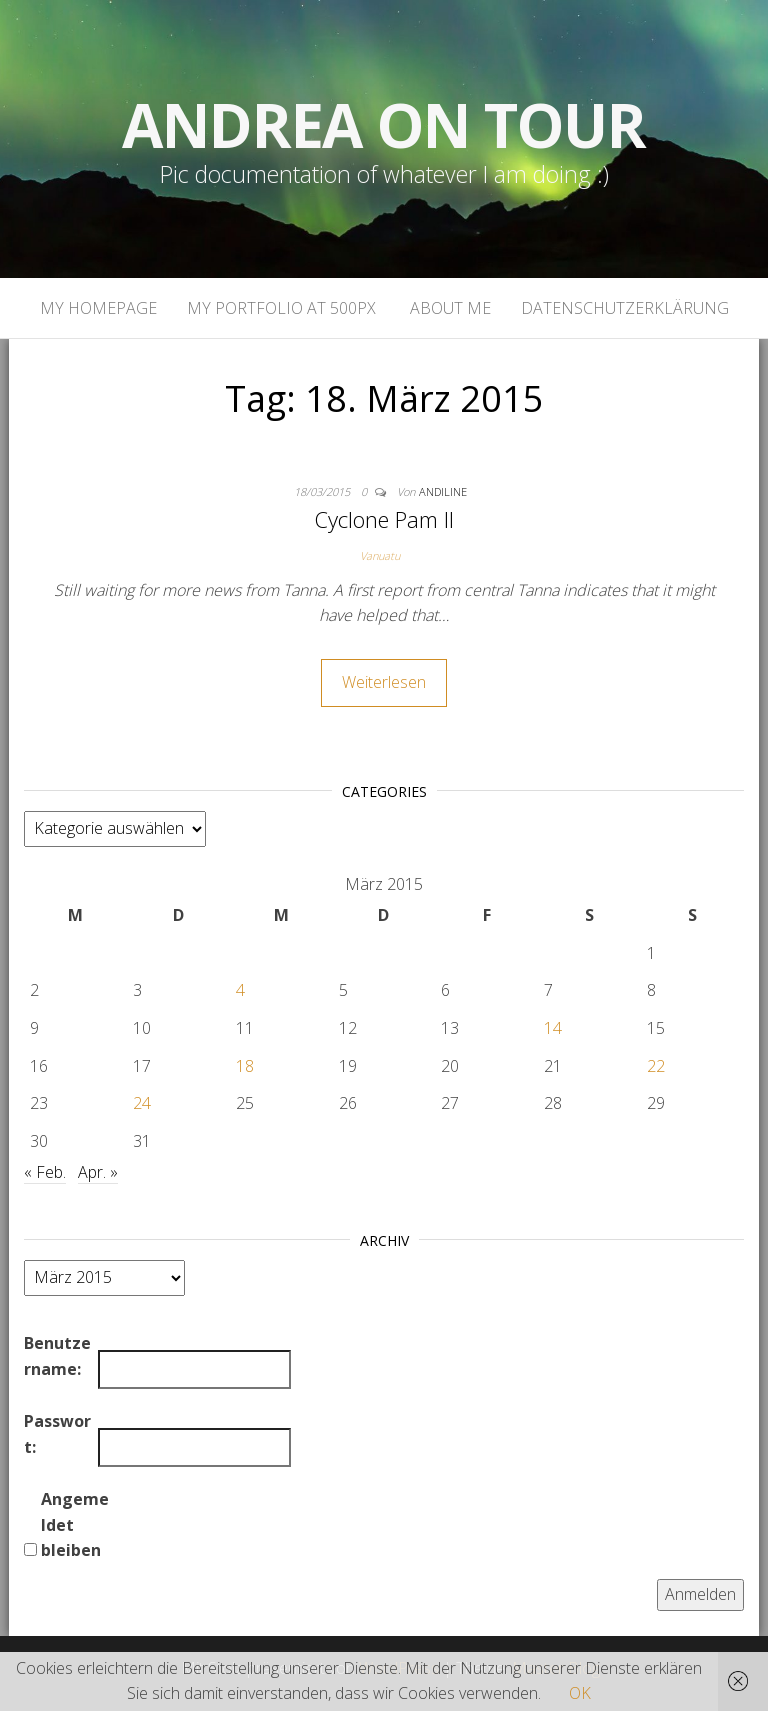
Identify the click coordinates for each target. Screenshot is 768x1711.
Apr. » (98, 1172)
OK (580, 1693)
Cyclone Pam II (384, 519)
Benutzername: (57, 1356)
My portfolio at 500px (281, 308)
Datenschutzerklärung (625, 308)
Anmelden (700, 1594)
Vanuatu (380, 555)
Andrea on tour (383, 125)
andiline (443, 491)
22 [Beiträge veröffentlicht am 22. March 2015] (656, 1066)
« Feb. (45, 1172)
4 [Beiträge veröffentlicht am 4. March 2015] (240, 990)
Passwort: (57, 1434)
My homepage (98, 308)
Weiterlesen (384, 682)
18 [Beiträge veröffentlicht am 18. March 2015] (245, 1066)
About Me (448, 308)
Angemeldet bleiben (75, 1524)
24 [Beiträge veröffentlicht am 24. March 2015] (142, 1103)
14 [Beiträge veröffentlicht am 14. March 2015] (553, 1028)
